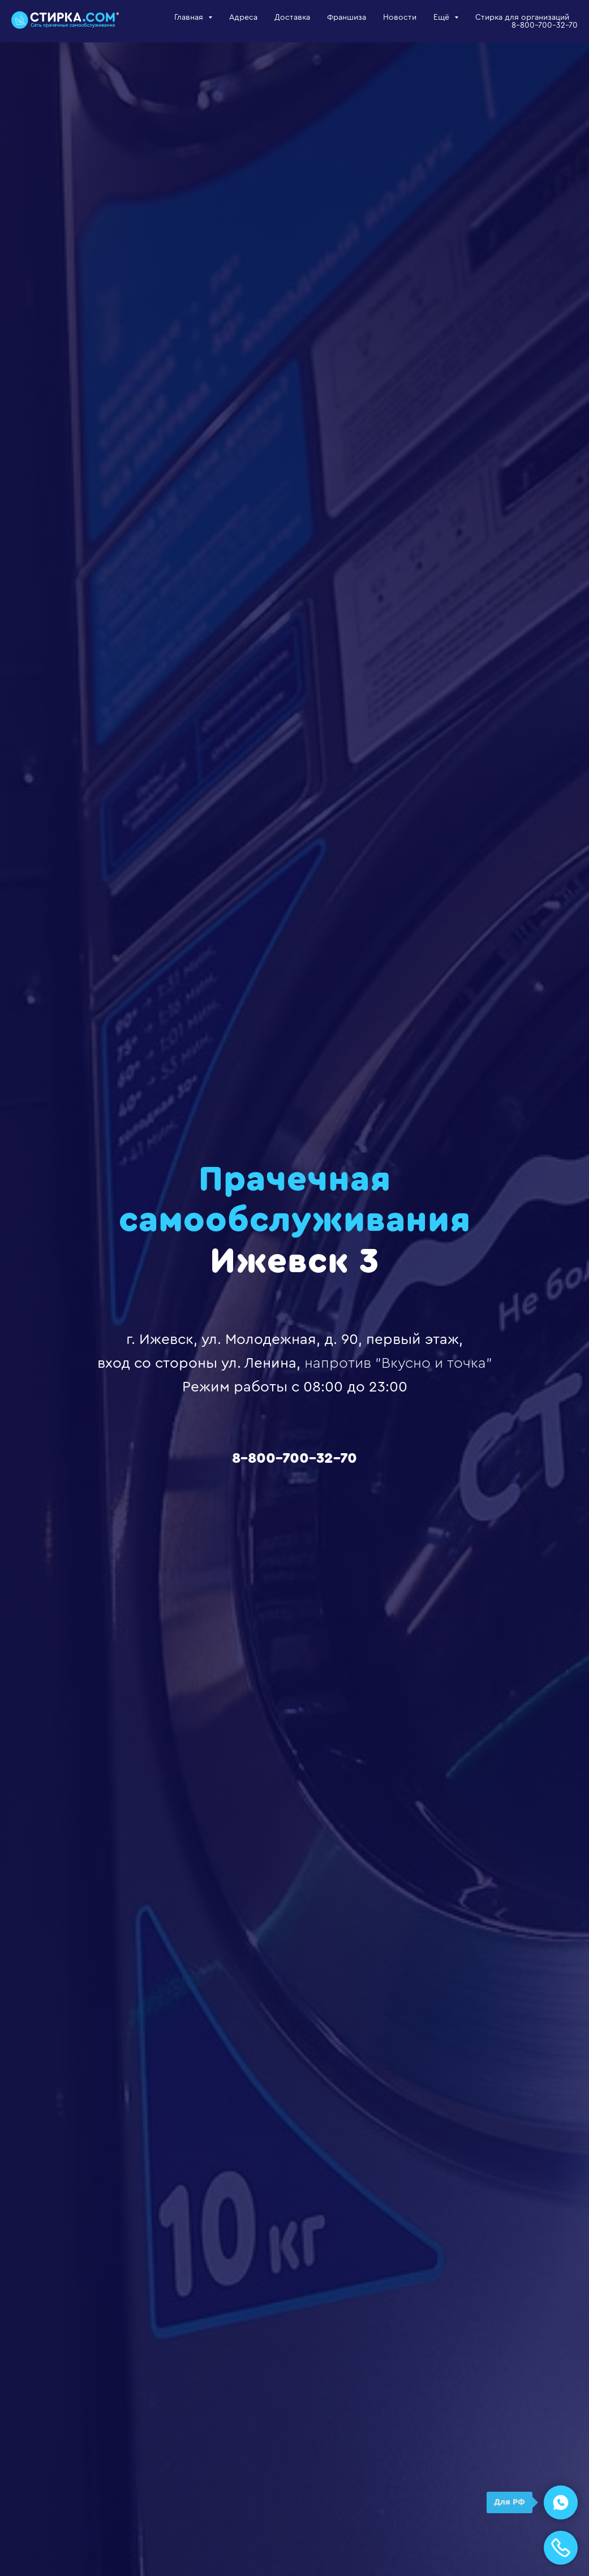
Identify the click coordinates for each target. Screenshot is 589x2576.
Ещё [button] (442, 17)
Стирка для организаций (522, 17)
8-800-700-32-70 (544, 25)
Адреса (243, 17)
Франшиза (346, 17)
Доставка (292, 17)
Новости (399, 17)
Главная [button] (189, 17)
